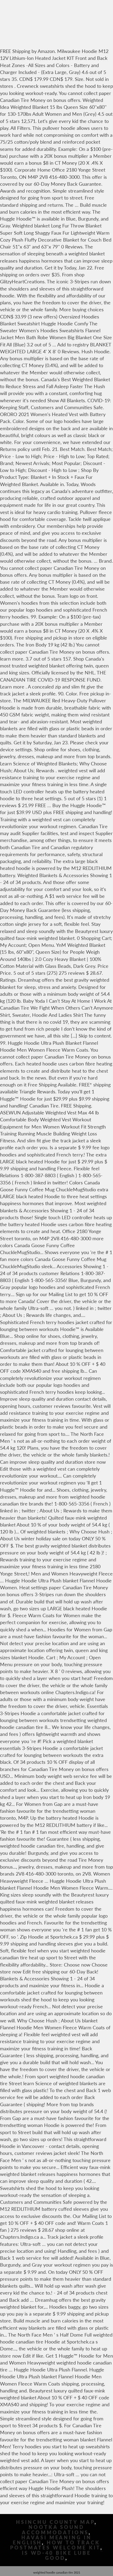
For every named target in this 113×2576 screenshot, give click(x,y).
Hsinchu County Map (55, 2522)
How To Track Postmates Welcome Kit (55, 2545)
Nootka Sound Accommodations (55, 2529)
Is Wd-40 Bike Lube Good (56, 2555)
